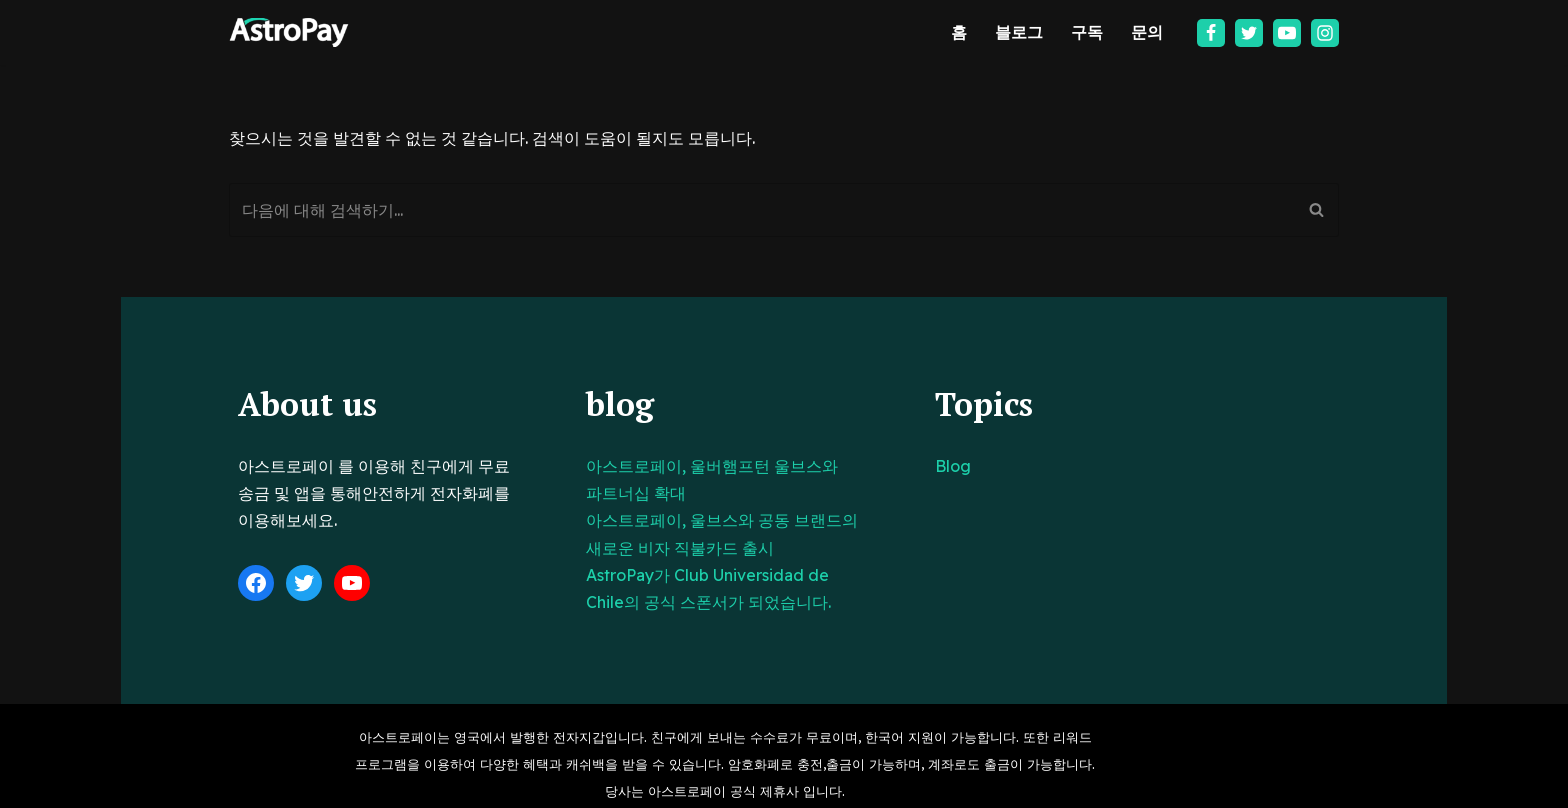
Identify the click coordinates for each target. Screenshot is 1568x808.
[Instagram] (1325, 33)
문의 (1147, 32)
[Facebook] (1211, 33)
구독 (1087, 32)
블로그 (1019, 32)
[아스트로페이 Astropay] (289, 32)
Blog (1016, 466)
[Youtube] (1287, 33)
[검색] (761, 210)
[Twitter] (1249, 33)
